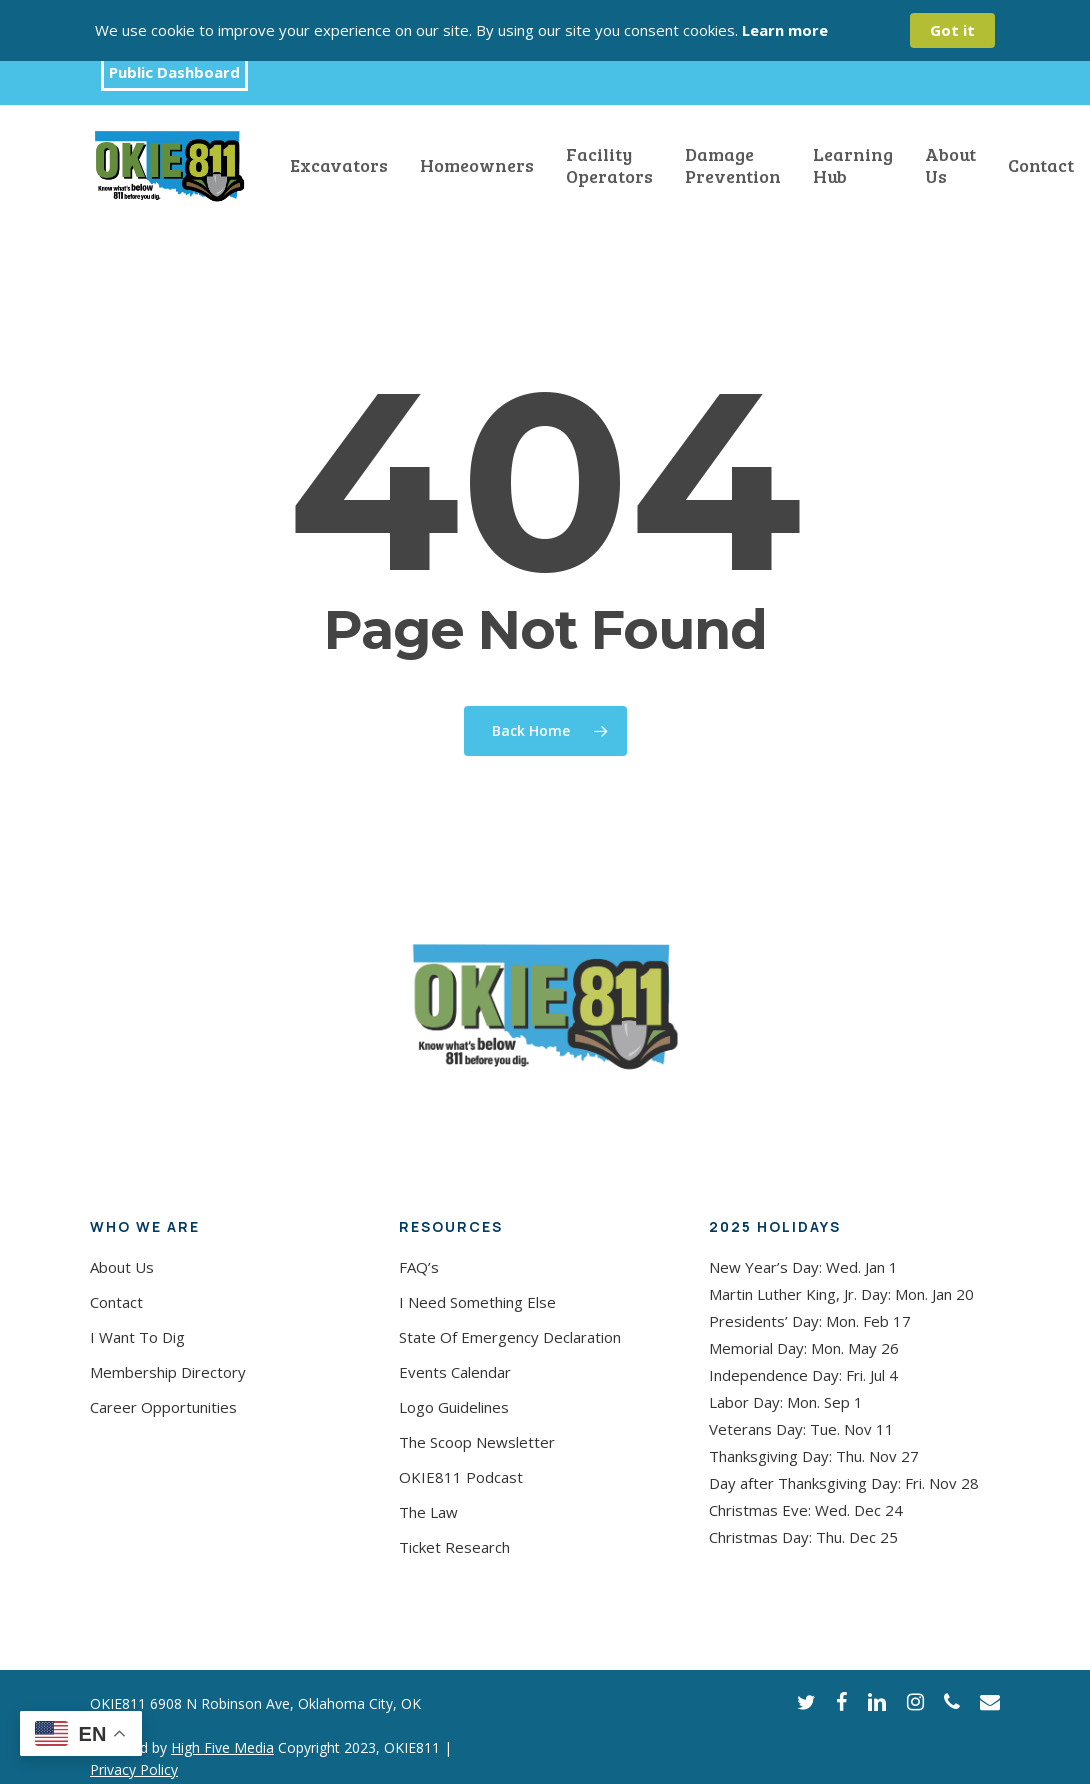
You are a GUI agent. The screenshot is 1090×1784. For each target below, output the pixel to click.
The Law (428, 1512)
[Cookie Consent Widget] (545, 30)
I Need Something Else (477, 1302)
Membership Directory (168, 1372)
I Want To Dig (137, 1337)
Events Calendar (455, 1372)
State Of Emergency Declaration (510, 1337)
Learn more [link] (785, 30)
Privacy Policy (134, 1769)
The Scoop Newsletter (477, 1442)
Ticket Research (454, 1547)
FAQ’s (419, 1267)
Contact (116, 1302)
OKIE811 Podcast (461, 1477)
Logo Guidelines (454, 1407)
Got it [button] (952, 30)
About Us (122, 1267)
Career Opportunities (163, 1407)
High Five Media (222, 1747)
